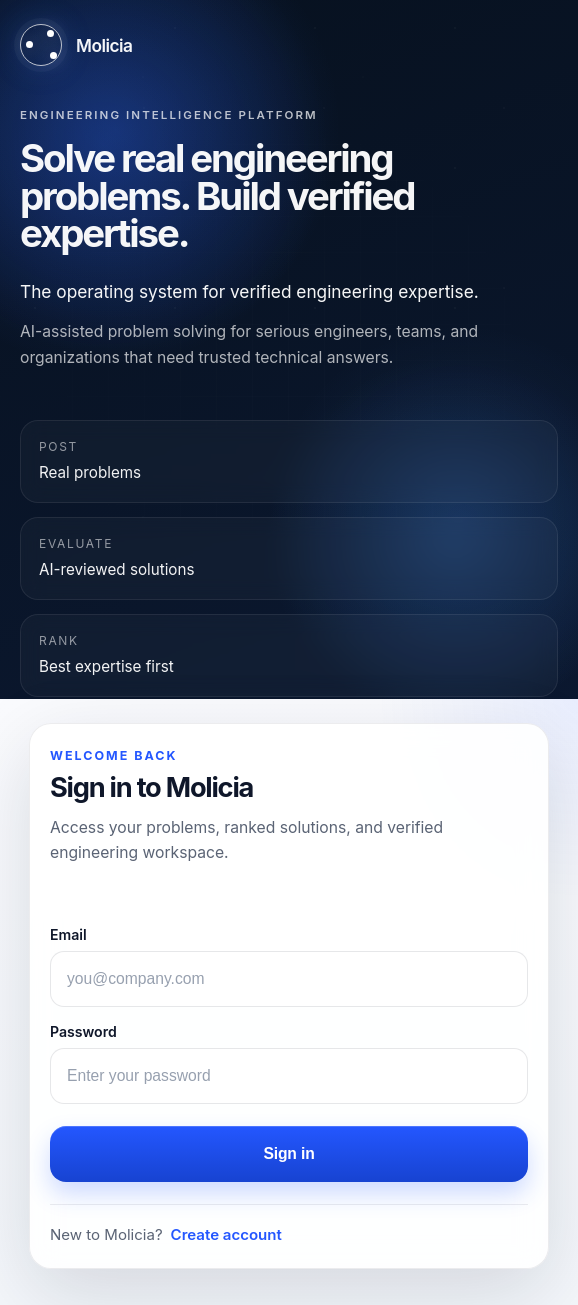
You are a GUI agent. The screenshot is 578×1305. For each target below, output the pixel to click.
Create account (226, 1234)
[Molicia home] (76, 45)
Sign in (288, 1153)
